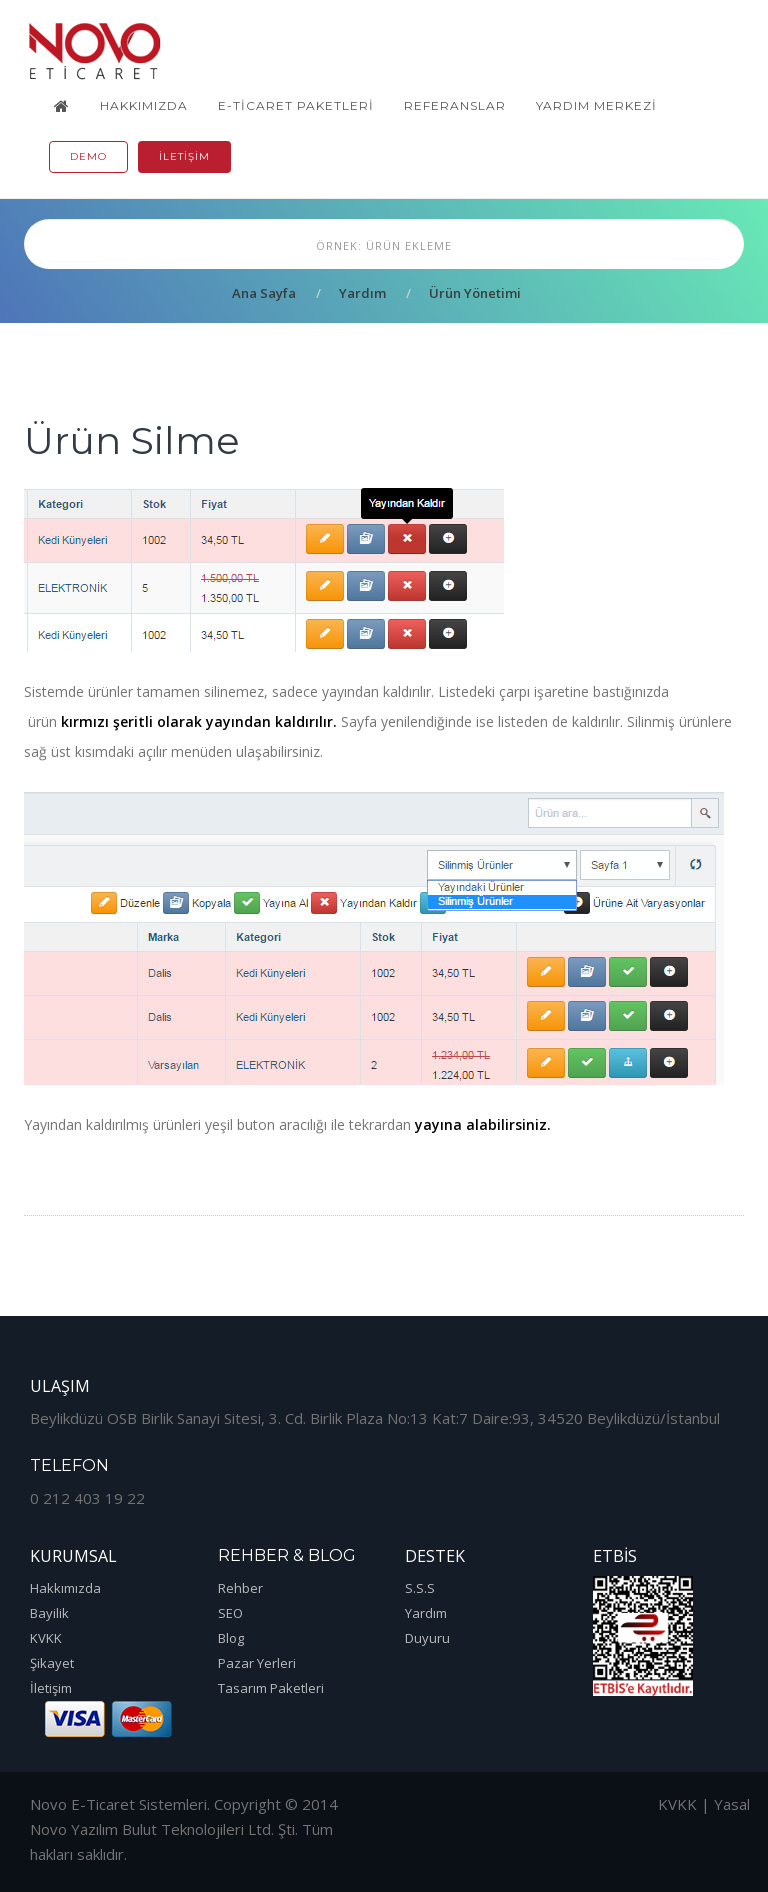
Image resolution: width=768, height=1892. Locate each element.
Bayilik (49, 1613)
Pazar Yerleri (257, 1663)
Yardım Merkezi (596, 105)
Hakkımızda (144, 105)
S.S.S (420, 1588)
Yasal (732, 1804)
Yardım (362, 293)
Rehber (240, 1588)
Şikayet (52, 1663)
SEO (230, 1613)
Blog (231, 1638)
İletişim (184, 156)
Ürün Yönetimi (475, 293)
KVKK (46, 1638)
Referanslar (455, 105)
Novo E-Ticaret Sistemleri (118, 1804)
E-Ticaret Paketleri (296, 105)
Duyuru (427, 1638)
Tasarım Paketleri (271, 1688)
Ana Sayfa (264, 293)
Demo (88, 156)
